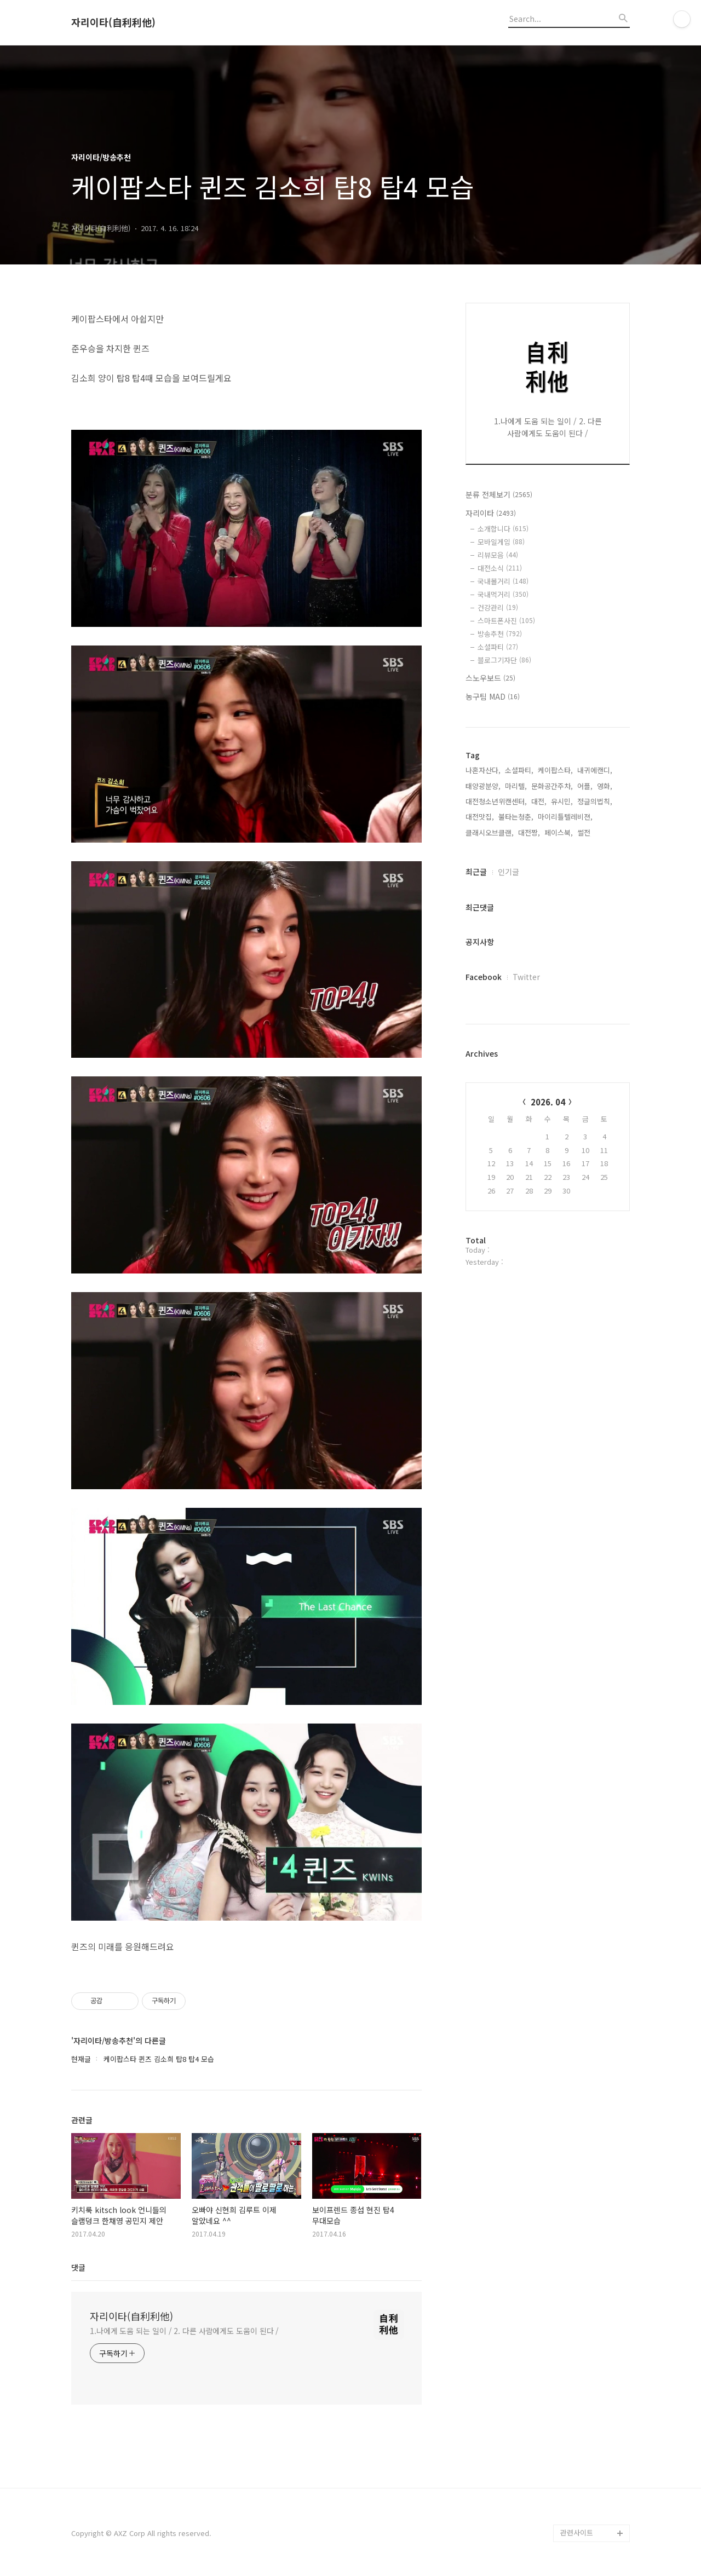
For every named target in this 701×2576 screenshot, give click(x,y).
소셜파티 (498, 647)
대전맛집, (480, 816)
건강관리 (498, 607)
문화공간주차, (552, 786)
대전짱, (529, 832)
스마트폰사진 (506, 620)
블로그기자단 (504, 660)
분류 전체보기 (499, 494)
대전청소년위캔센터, (496, 801)
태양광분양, (483, 786)
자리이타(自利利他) (113, 22)
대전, (539, 801)
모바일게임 (501, 542)
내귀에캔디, (594, 770)
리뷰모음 (498, 555)
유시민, (562, 801)
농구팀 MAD (493, 696)
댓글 (78, 2267)
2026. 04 (548, 1102)
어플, (585, 786)
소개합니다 (503, 528)
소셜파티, (519, 770)
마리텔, (516, 786)
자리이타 (491, 513)
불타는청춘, (515, 816)
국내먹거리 (503, 594)
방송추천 (500, 634)
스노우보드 (490, 677)
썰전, (585, 832)
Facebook (484, 976)
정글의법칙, (594, 801)
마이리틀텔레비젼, (565, 816)
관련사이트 (576, 2532)
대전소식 (500, 568)
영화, (604, 786)
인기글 (508, 871)
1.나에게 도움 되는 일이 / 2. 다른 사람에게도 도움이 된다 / (184, 2330)
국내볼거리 (503, 581)
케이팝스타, (555, 770)
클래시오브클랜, (490, 832)
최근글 (476, 871)
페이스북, (558, 832)
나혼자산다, (483, 770)
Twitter (526, 976)
